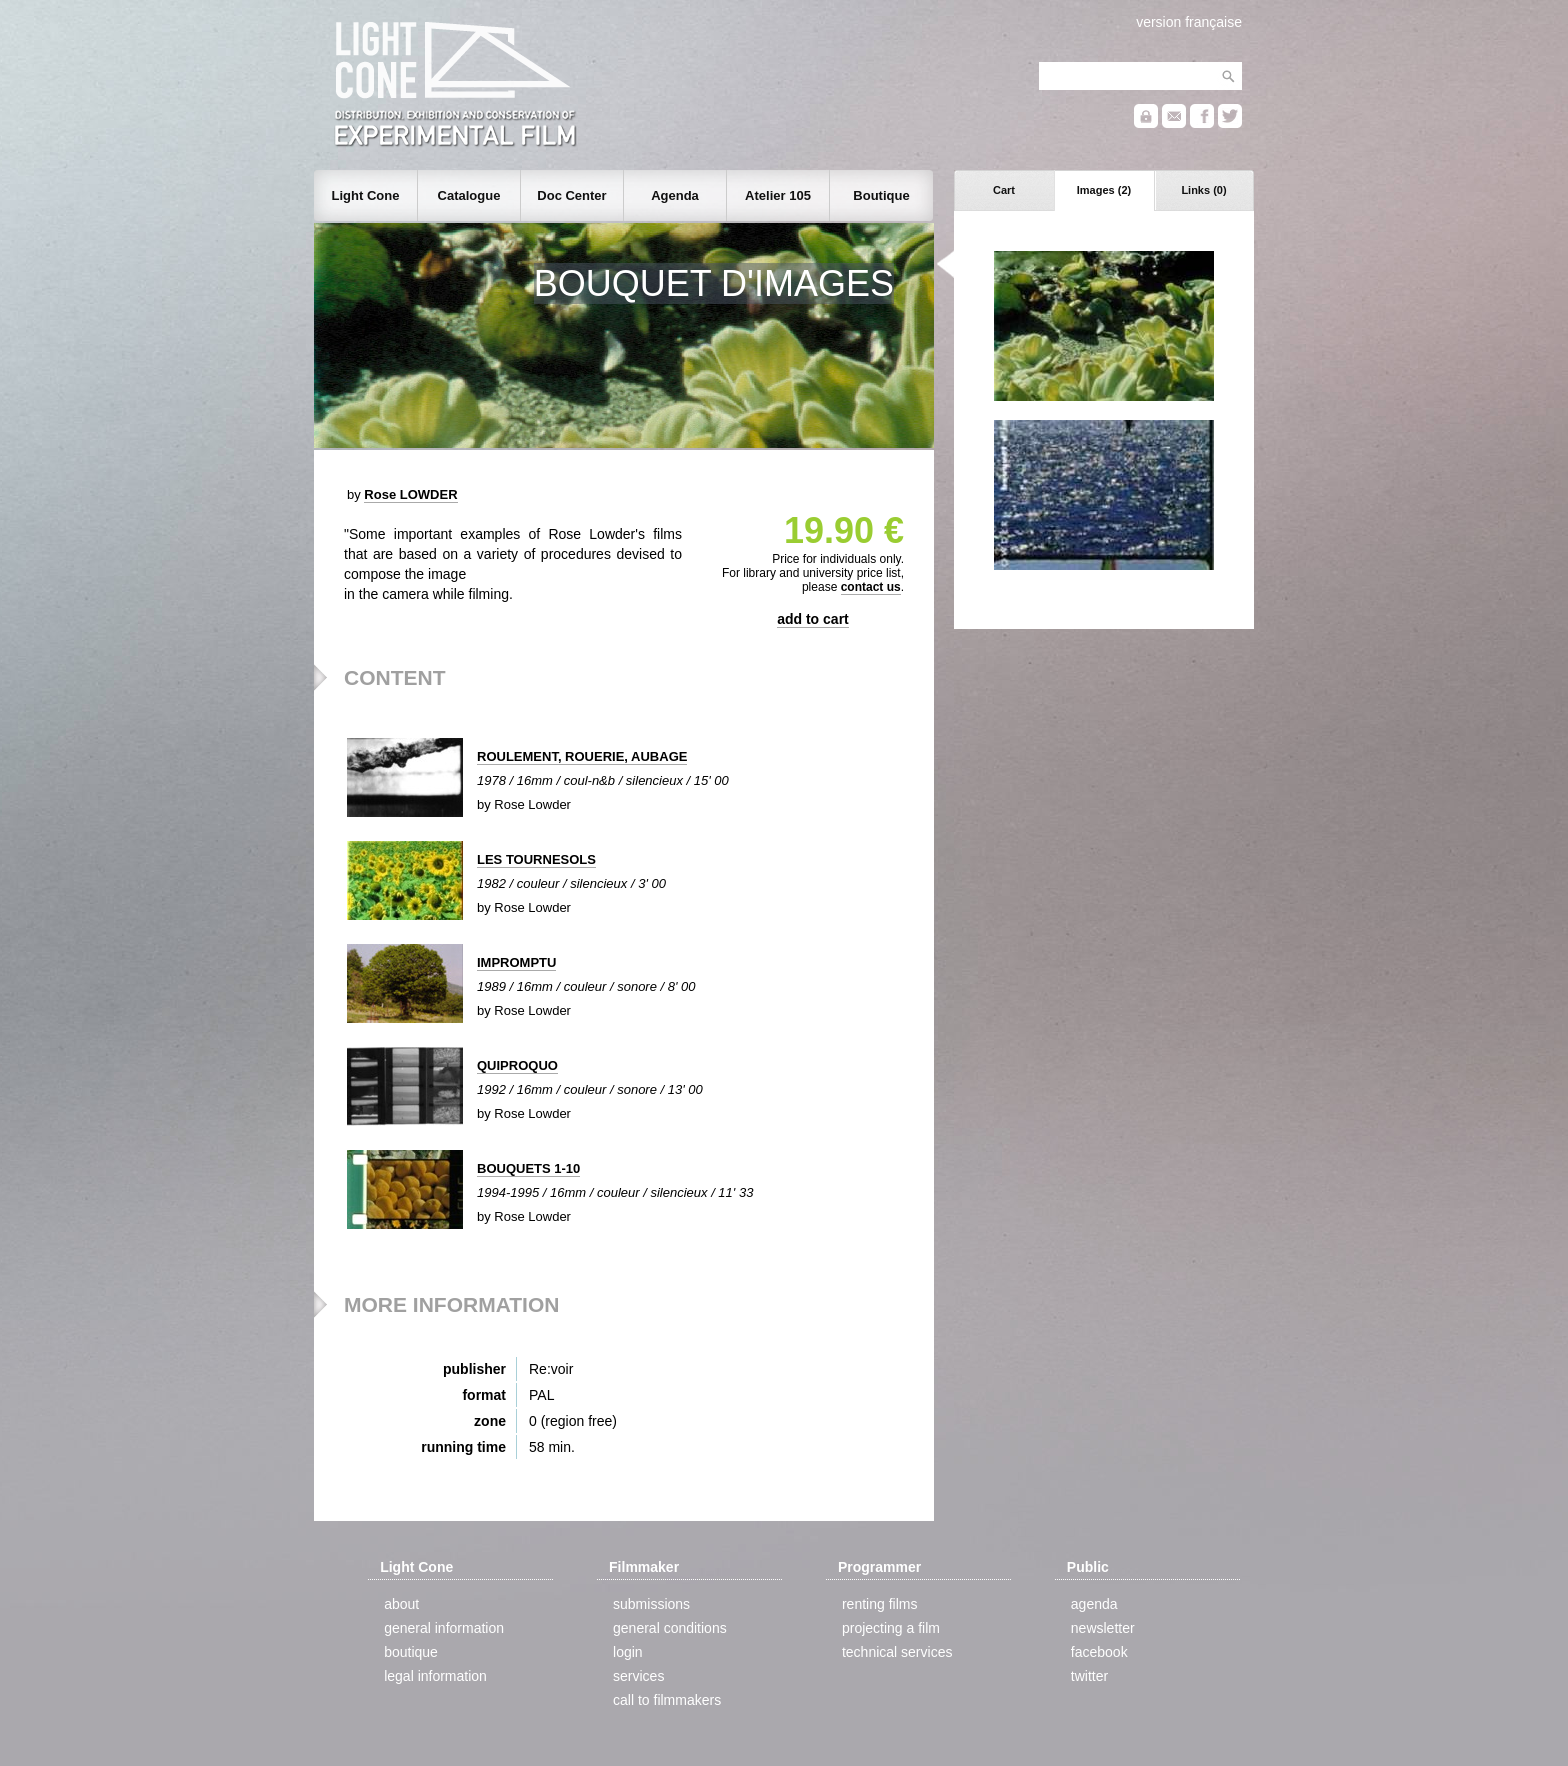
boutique (411, 1652)
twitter (1089, 1676)
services (638, 1676)
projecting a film (891, 1628)
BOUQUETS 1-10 (528, 1168)
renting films (879, 1604)
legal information (435, 1676)
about (401, 1604)
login (628, 1652)
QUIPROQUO (517, 1065)
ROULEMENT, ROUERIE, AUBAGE (582, 756)
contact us (871, 587)
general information (444, 1628)
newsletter (1103, 1628)
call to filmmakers (667, 1700)
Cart (1004, 190)
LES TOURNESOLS (536, 859)
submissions (651, 1604)
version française (1189, 22)
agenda (1094, 1604)
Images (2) (1104, 190)
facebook (1099, 1652)
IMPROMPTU (516, 962)
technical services (897, 1652)
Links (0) (1203, 190)
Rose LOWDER (410, 494)
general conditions (670, 1628)
